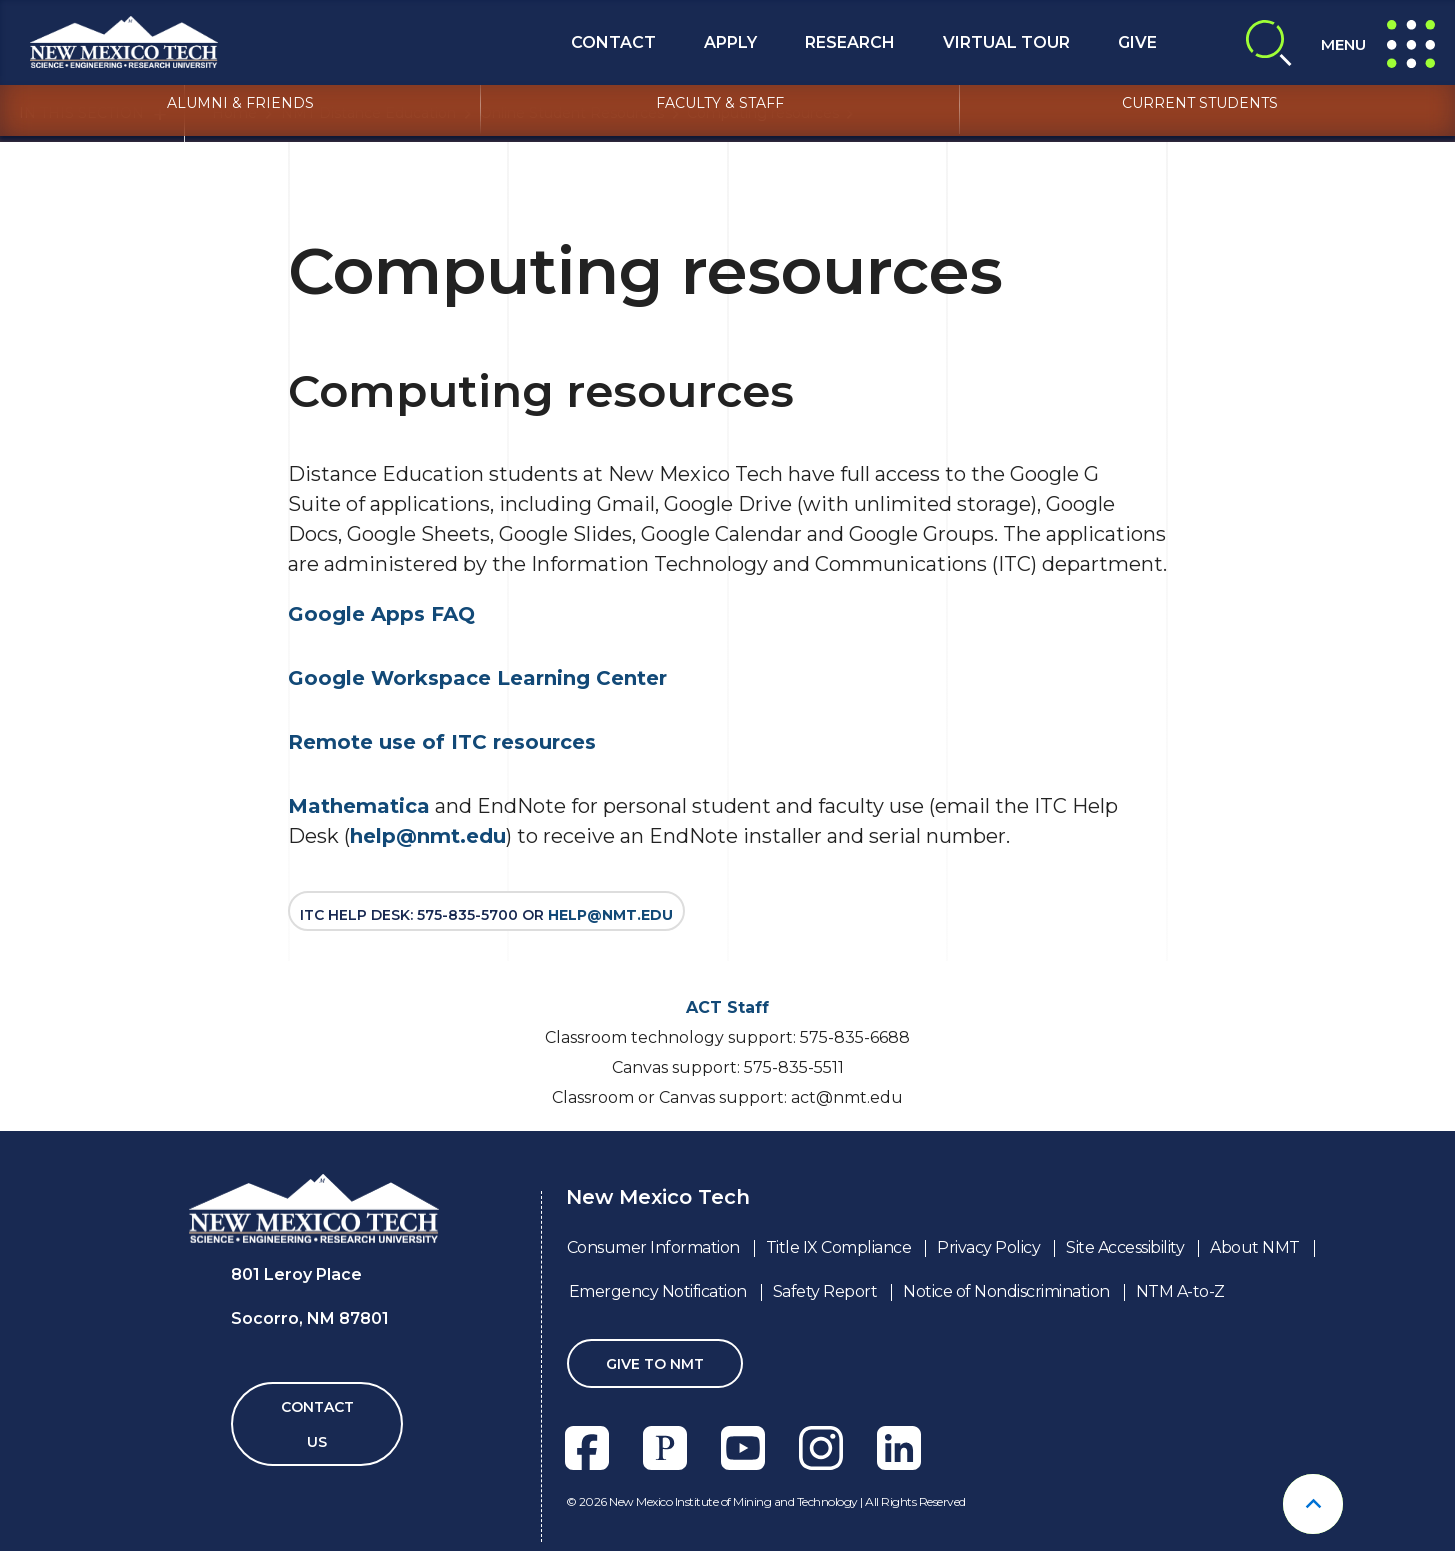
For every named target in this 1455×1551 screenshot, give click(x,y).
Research (850, 42)
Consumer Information (653, 1247)
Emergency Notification (658, 1291)
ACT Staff (727, 1007)
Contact (613, 42)
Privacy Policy (988, 1247)
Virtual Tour (1006, 42)
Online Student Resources (572, 113)
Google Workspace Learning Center (477, 678)
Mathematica (359, 806)
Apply (730, 42)
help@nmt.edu (428, 836)
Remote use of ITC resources (442, 742)
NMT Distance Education (368, 113)
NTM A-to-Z (1180, 1291)
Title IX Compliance (839, 1247)
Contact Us (317, 1424)
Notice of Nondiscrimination (1006, 1291)
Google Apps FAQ (381, 614)
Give (1137, 42)
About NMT (1255, 1247)
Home (234, 113)
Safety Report (825, 1291)
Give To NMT (655, 1364)
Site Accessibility (1125, 1247)
